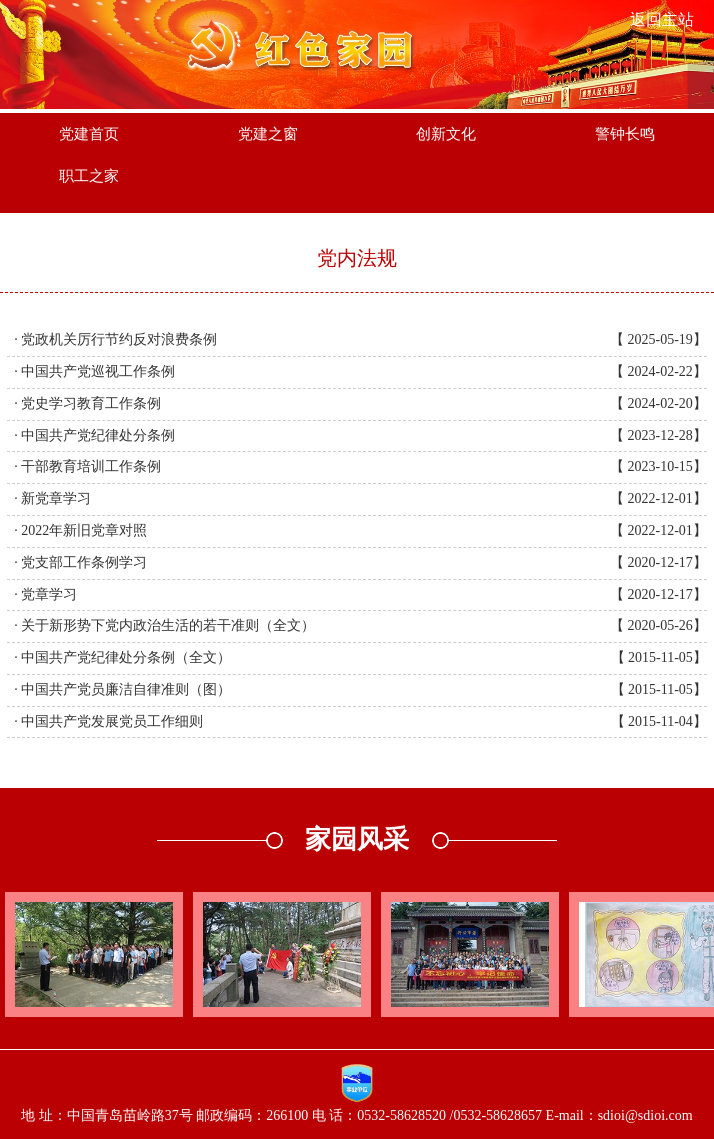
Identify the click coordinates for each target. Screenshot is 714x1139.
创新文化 (446, 134)
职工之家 (89, 176)
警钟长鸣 (625, 134)
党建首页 (89, 134)
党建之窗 (268, 134)
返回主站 (662, 19)
